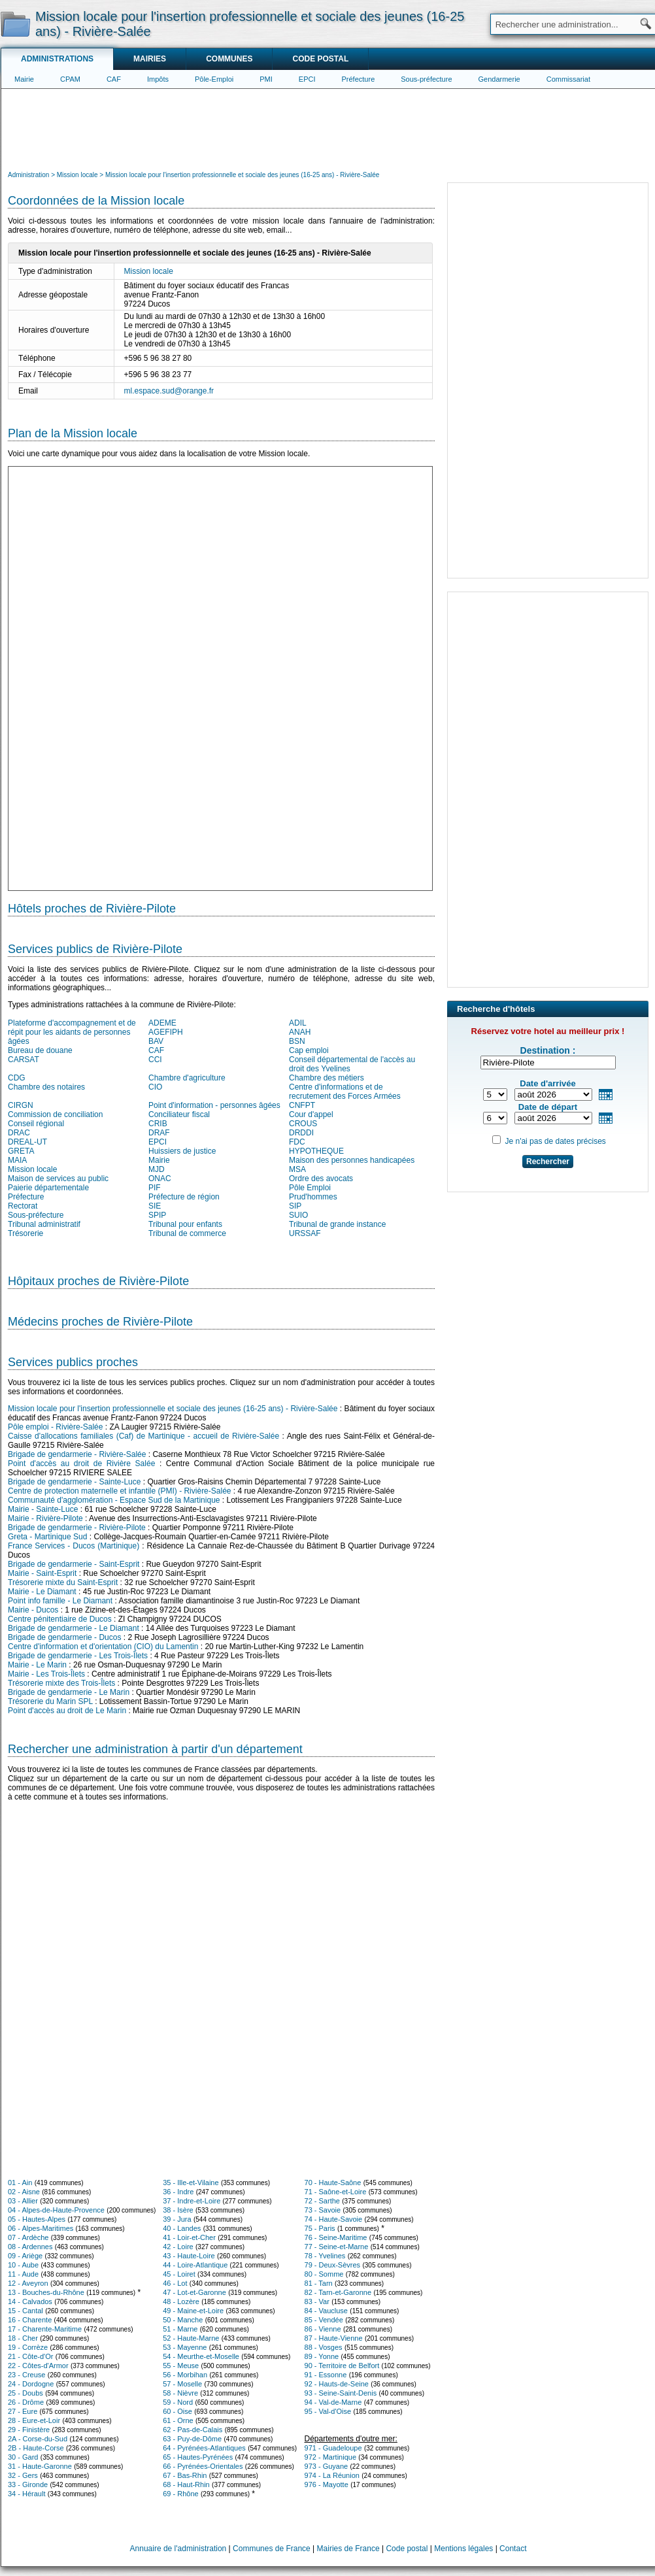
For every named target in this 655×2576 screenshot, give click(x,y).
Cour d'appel (311, 1114)
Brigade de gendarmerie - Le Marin (68, 1692)
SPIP (157, 1215)
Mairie (24, 79)
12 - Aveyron (28, 2283)
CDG (16, 1077)
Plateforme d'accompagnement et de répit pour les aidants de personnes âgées (72, 1032)
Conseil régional (36, 1123)
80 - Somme (324, 2274)
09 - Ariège (25, 2256)
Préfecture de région (184, 1196)
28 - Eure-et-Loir (34, 2420)
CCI (155, 1059)
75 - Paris (320, 2228)
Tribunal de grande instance (337, 1224)
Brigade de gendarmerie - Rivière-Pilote (77, 1527)
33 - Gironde (28, 2484)
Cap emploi (309, 1050)
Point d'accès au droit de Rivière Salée (81, 1463)
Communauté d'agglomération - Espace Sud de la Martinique (114, 1500)
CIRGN (20, 1105)
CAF (114, 79)
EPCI (307, 79)
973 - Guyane (326, 2466)
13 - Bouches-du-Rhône (46, 2292)
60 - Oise (177, 2411)
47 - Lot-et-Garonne (194, 2292)
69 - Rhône (180, 2494)
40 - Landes (182, 2228)
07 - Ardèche (28, 2237)
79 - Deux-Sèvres (333, 2265)
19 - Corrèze (28, 2347)
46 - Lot (175, 2283)
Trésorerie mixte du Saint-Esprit (63, 1582)
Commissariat (568, 79)
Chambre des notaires (46, 1087)
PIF (154, 1187)
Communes (229, 58)
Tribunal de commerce (187, 1233)
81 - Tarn (319, 2283)
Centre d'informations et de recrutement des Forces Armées (345, 1091)
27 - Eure (22, 2411)
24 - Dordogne (31, 2384)
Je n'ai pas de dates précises (555, 1141)
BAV (155, 1041)
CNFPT (302, 1105)
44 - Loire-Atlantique (195, 2265)
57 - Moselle (182, 2384)
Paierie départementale (48, 1187)
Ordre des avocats (321, 1178)
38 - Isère (178, 2210)
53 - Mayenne (185, 2347)
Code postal (320, 58)
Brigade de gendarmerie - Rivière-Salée (77, 1454)
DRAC (19, 1132)
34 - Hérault (26, 2494)
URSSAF (305, 1233)
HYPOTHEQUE (316, 1151)
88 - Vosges (324, 2347)
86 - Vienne (323, 2329)
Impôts (158, 79)
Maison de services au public (58, 1178)
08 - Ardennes (30, 2246)
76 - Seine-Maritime (336, 2237)
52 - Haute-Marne (191, 2338)
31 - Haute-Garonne (40, 2466)
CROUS (303, 1123)
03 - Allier (23, 2201)
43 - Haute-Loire (189, 2256)
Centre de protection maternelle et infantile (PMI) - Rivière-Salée (119, 1491)
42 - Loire (178, 2246)
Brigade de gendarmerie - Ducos (64, 1637)
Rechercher (547, 1161)
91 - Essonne (326, 2375)
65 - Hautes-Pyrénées (198, 2457)
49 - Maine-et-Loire (193, 2311)
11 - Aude (23, 2274)
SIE (154, 1206)
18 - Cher (23, 2338)
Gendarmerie (499, 79)
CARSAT (23, 1059)
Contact (512, 2548)
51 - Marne (180, 2329)
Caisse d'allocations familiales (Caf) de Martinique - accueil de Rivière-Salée (143, 1436)
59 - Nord (178, 2402)
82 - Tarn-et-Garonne (338, 2292)
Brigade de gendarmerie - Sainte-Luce (74, 1481)
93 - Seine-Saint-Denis (341, 2393)
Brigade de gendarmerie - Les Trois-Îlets (78, 1655)
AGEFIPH (165, 1032)
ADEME (162, 1023)
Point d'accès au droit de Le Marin (67, 1710)
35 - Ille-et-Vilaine (190, 2182)
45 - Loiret (179, 2274)
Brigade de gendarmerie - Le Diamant (73, 1628)
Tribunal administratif (44, 1224)
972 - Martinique (331, 2457)
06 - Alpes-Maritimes (40, 2228)
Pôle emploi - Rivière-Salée (55, 1426)
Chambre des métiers (326, 1077)
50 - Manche (183, 2320)
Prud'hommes (313, 1196)
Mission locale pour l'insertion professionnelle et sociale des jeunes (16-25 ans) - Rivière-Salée (172, 1408)
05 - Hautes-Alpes (36, 2219)
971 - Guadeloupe (333, 2448)
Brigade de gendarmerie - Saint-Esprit (73, 1564)
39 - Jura (177, 2219)
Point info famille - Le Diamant (60, 1600)
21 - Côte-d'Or (30, 2356)
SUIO (298, 1215)
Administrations (57, 58)
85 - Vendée (324, 2320)
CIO (155, 1087)
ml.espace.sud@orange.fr (169, 390)
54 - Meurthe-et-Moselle (201, 2356)
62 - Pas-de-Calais (192, 2430)
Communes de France (272, 2548)
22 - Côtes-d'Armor (38, 2365)
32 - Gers (23, 2475)
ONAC (159, 1178)
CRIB (157, 1123)
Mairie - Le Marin (37, 1664)
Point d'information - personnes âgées (214, 1105)
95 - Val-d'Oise (328, 2411)
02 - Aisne (24, 2192)
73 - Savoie (323, 2210)
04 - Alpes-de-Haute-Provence (56, 2210)
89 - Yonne (322, 2356)
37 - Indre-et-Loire (191, 2201)
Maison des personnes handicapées (351, 1160)
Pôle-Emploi (214, 79)
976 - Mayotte (326, 2484)
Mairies (149, 58)
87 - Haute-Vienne (334, 2338)
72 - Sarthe (322, 2201)
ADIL (298, 1023)
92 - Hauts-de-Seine (337, 2384)
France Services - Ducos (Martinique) (73, 1545)
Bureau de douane (40, 1050)
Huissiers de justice (182, 1151)
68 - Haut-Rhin (186, 2484)
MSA (297, 1169)
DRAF (159, 1132)
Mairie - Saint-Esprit (42, 1573)
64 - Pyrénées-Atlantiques (204, 2448)
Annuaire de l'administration (178, 2548)
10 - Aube (23, 2265)
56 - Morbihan (185, 2375)
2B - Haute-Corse (36, 2448)
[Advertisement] (328, 128)
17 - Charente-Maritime (45, 2329)
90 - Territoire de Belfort (342, 2365)
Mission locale (148, 271)
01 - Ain (20, 2182)
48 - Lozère (181, 2301)
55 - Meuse (181, 2365)
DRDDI (301, 1132)
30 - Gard (23, 2457)
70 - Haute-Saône (333, 2182)
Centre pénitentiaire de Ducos (60, 1619)
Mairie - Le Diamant (42, 1591)
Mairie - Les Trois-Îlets (46, 1674)
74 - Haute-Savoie (334, 2219)
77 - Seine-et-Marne (337, 2246)
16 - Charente (30, 2320)
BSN (297, 1041)
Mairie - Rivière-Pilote (45, 1518)
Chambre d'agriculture (187, 1077)
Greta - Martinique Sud (47, 1536)
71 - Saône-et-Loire (336, 2192)
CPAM (70, 79)
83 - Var (317, 2301)
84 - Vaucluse (326, 2311)
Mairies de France (348, 2548)
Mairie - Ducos (33, 1609)
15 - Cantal (25, 2311)
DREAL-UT (27, 1141)
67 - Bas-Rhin (185, 2475)
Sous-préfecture (426, 79)
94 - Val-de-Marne (333, 2402)
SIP (295, 1206)
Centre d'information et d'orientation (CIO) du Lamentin (103, 1646)
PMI (266, 79)
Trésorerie (25, 1233)
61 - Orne (178, 2420)
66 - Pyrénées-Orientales (203, 2466)
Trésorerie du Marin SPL (50, 1701)
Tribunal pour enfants (185, 1224)
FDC (297, 1141)
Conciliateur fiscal (179, 1114)
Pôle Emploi (310, 1187)
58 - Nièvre (180, 2393)
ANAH (300, 1032)
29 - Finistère (29, 2430)
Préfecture (358, 79)
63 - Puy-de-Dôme (192, 2439)
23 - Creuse (26, 2375)
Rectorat (22, 1206)
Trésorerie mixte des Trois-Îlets (61, 1683)
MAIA (17, 1160)
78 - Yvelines (325, 2256)
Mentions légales (463, 2548)
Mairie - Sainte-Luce (43, 1509)
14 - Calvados (30, 2301)
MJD (156, 1169)
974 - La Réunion (332, 2475)
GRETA (21, 1151)
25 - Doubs (25, 2393)
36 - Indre (178, 2192)
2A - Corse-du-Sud (37, 2439)
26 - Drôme (26, 2402)
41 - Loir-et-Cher (189, 2237)
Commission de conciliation (55, 1114)
